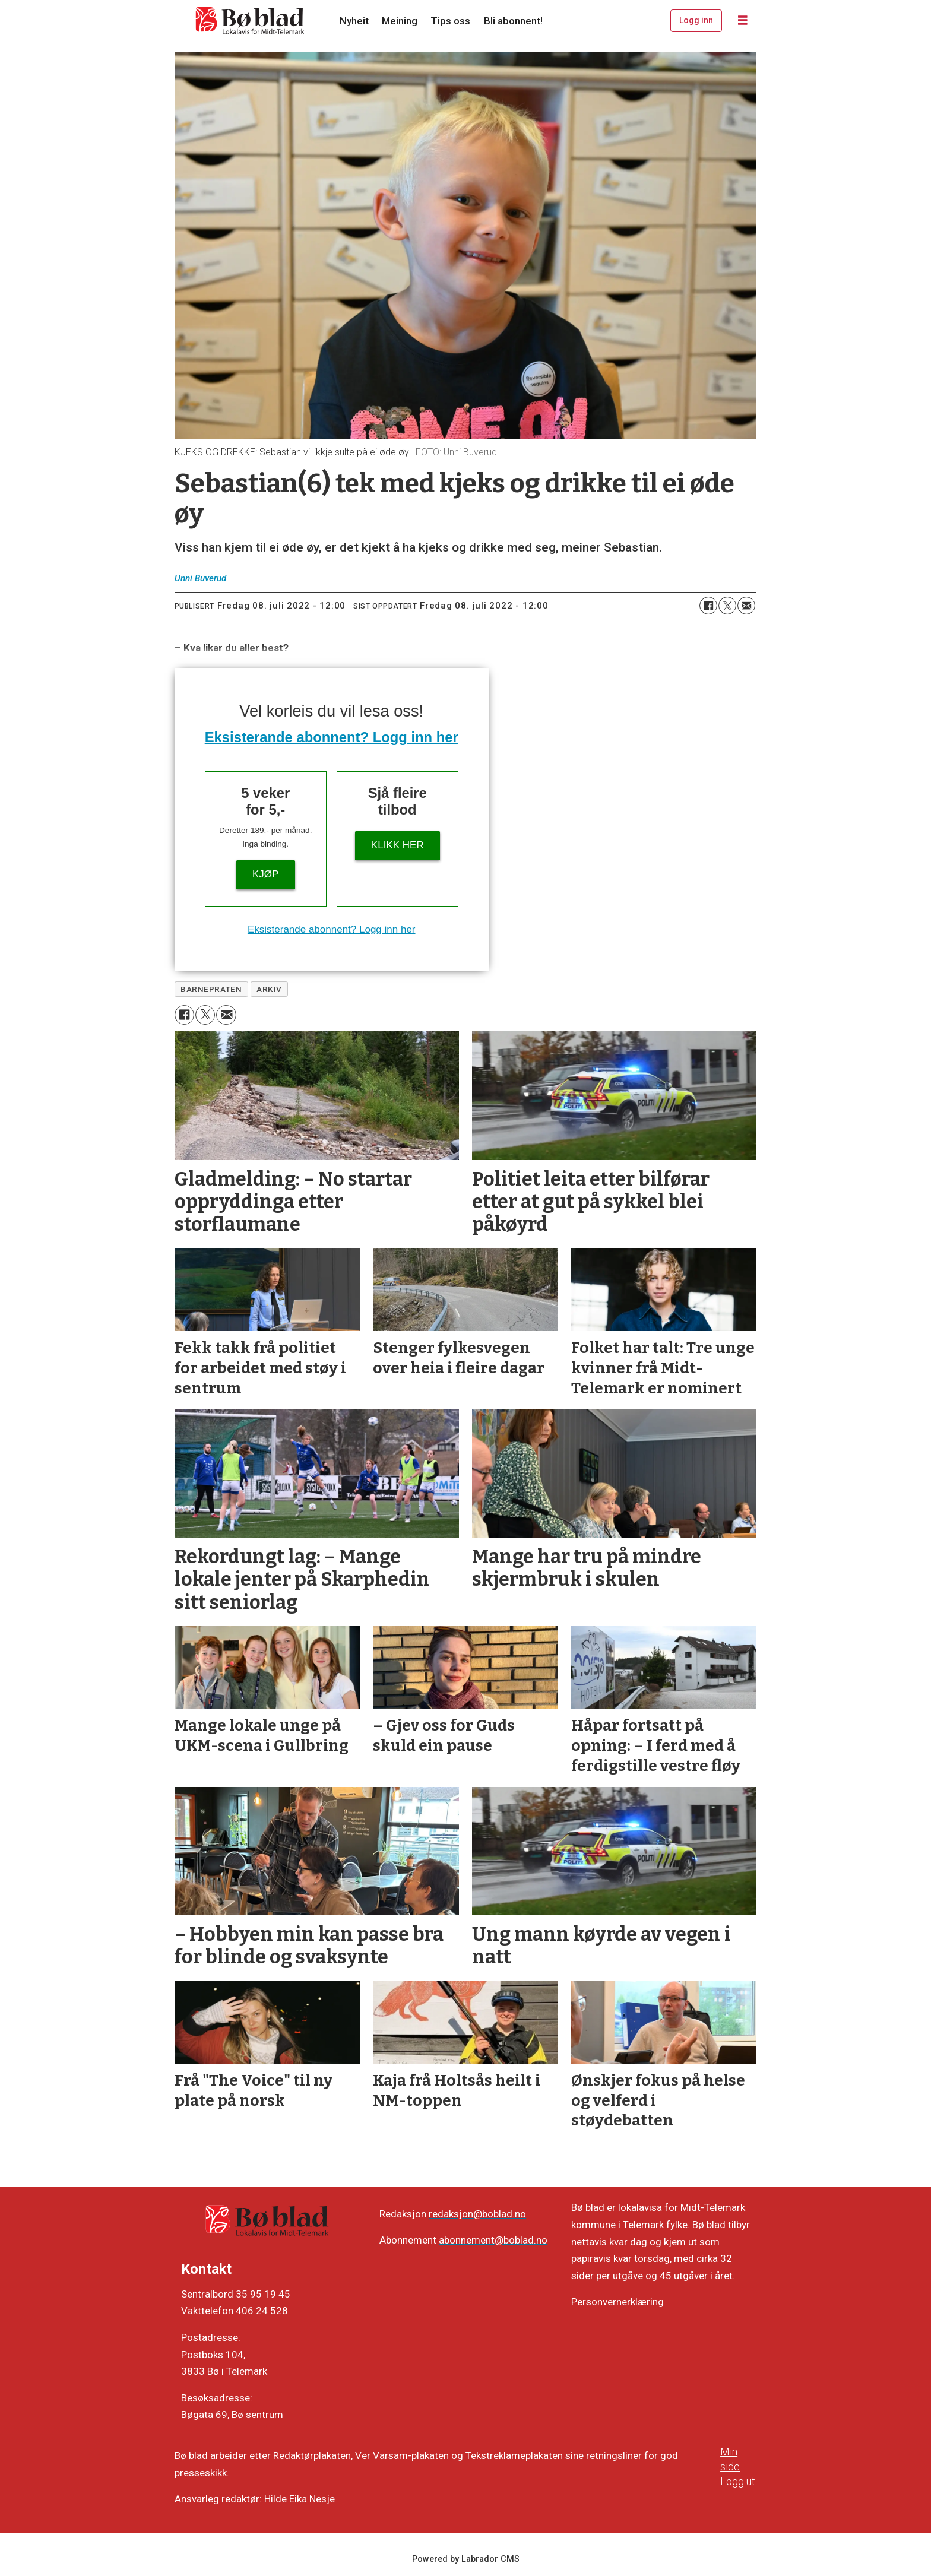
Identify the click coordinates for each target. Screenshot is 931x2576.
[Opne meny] (742, 21)
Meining (399, 21)
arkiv (269, 989)
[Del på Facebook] (708, 605)
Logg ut (737, 2481)
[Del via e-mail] (746, 605)
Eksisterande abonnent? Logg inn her (331, 737)
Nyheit (354, 21)
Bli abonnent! (513, 21)
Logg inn (696, 20)
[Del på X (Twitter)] (727, 605)
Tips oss (450, 21)
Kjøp (265, 874)
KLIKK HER (397, 845)
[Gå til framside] (251, 21)
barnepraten (211, 989)
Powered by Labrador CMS (466, 2559)
